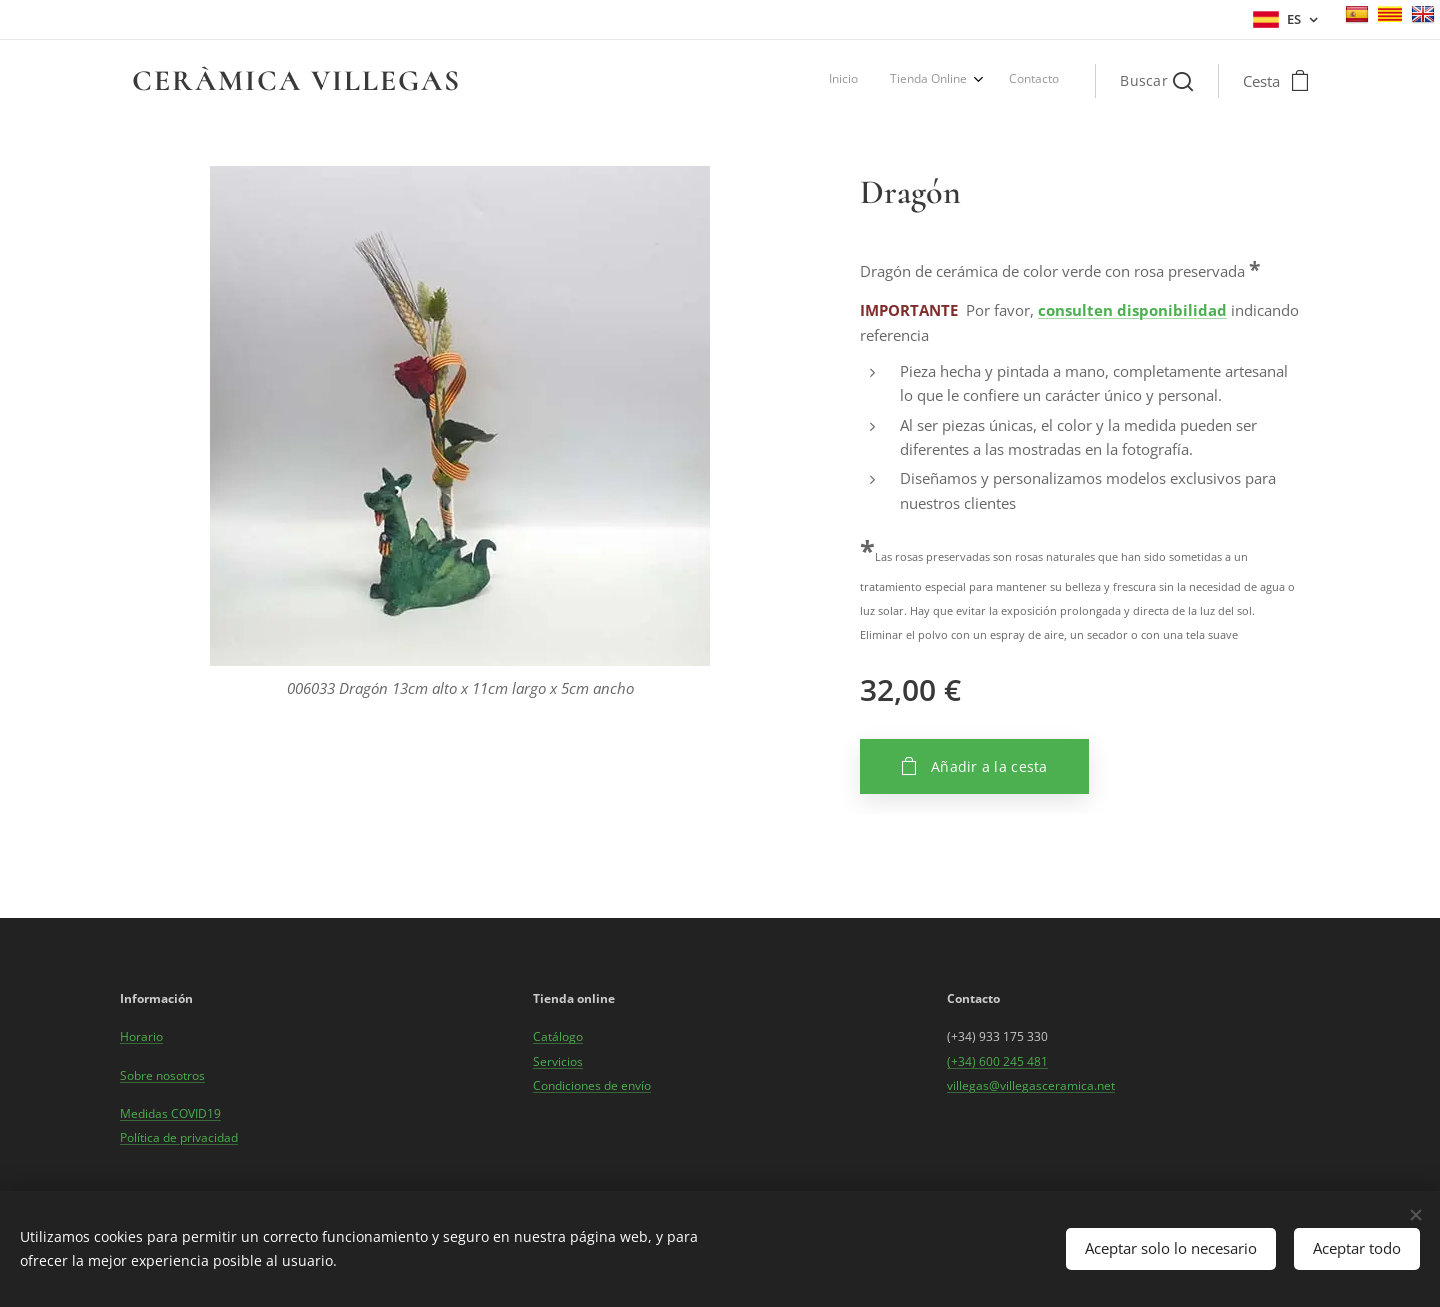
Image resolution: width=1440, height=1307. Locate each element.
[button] (1156, 81)
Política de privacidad (179, 1137)
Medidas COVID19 (170, 1113)
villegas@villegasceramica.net (1031, 1085)
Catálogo (558, 1036)
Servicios (558, 1060)
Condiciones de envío (592, 1085)
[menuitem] (990, 81)
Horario (141, 1036)
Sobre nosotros (162, 1074)
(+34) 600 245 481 (997, 1060)
